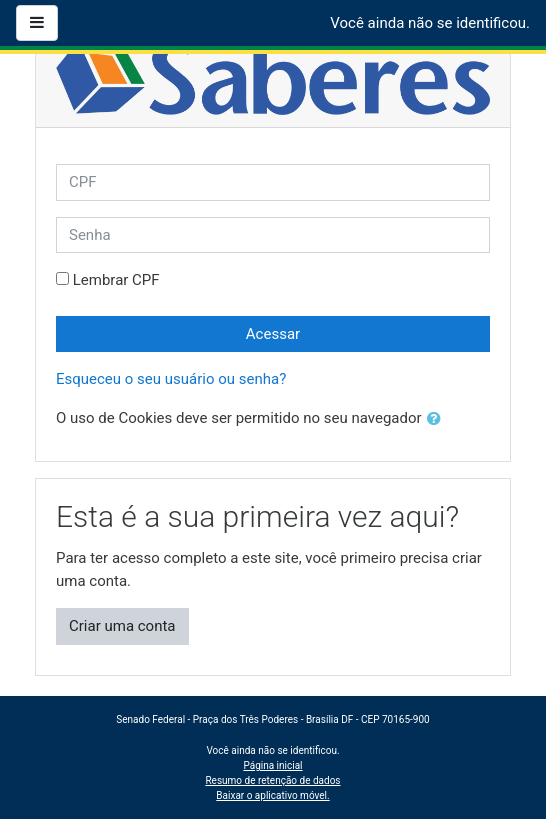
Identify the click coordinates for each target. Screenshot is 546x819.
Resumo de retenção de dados (272, 780)
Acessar (273, 334)
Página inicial (272, 765)
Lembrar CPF (116, 280)
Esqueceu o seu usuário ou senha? (171, 379)
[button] (438, 419)
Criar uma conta (122, 626)
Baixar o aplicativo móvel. (272, 795)
